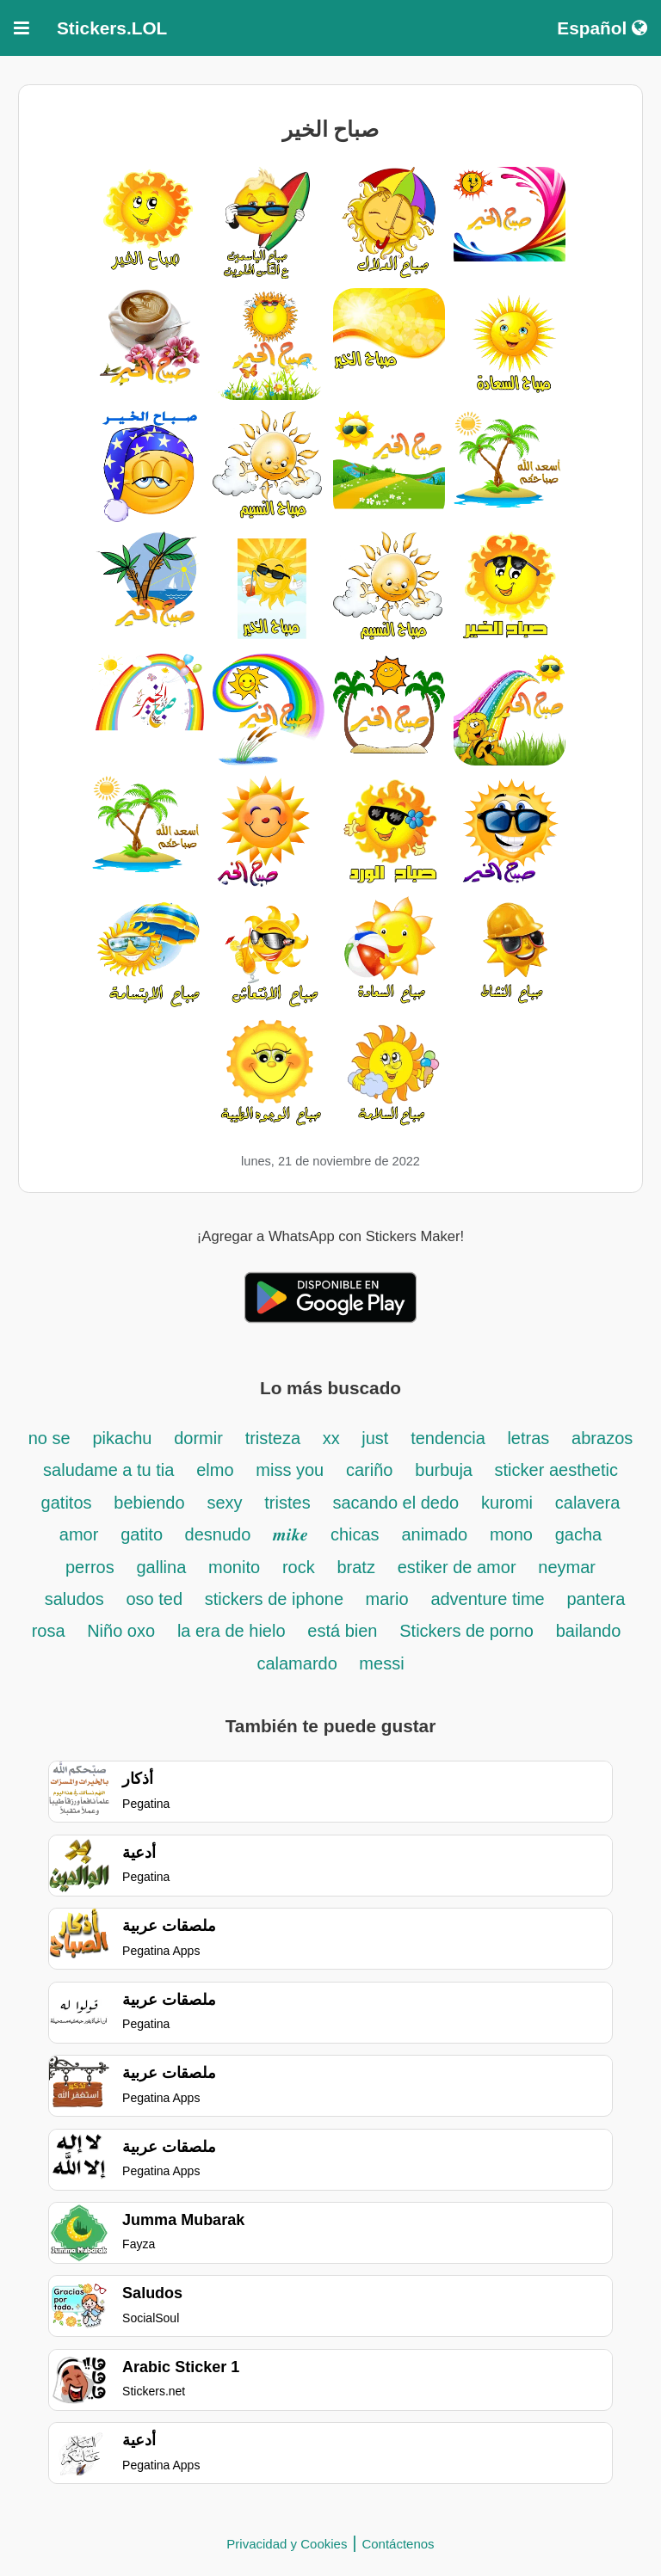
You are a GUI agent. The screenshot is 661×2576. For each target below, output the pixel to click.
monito (234, 1567)
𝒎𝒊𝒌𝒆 (290, 1534)
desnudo (218, 1534)
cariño (369, 1469)
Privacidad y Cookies (286, 2543)
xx (334, 1438)
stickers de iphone (277, 1598)
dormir (198, 1438)
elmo (214, 1469)
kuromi (507, 1502)
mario (387, 1598)
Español (602, 28)
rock (298, 1567)
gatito (143, 1534)
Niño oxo (121, 1630)
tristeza (275, 1438)
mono (511, 1534)
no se (49, 1438)
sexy (224, 1502)
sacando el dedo (395, 1502)
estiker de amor (457, 1567)
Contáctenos (397, 2543)
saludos (74, 1598)
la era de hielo (231, 1630)
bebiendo (149, 1502)
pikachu (121, 1438)
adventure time (487, 1598)
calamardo (299, 1663)
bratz (355, 1567)
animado (434, 1534)
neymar (567, 1567)
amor (79, 1534)
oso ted (154, 1598)
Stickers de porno (466, 1630)
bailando (588, 1630)
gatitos (66, 1502)
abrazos (602, 1438)
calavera (588, 1502)
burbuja (446, 1469)
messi (381, 1663)
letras (528, 1438)
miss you (290, 1469)
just (374, 1438)
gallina (161, 1567)
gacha (578, 1534)
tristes (287, 1502)
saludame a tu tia (108, 1469)
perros (89, 1567)
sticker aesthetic (556, 1469)
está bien (342, 1630)
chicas (355, 1534)
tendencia (450, 1438)
